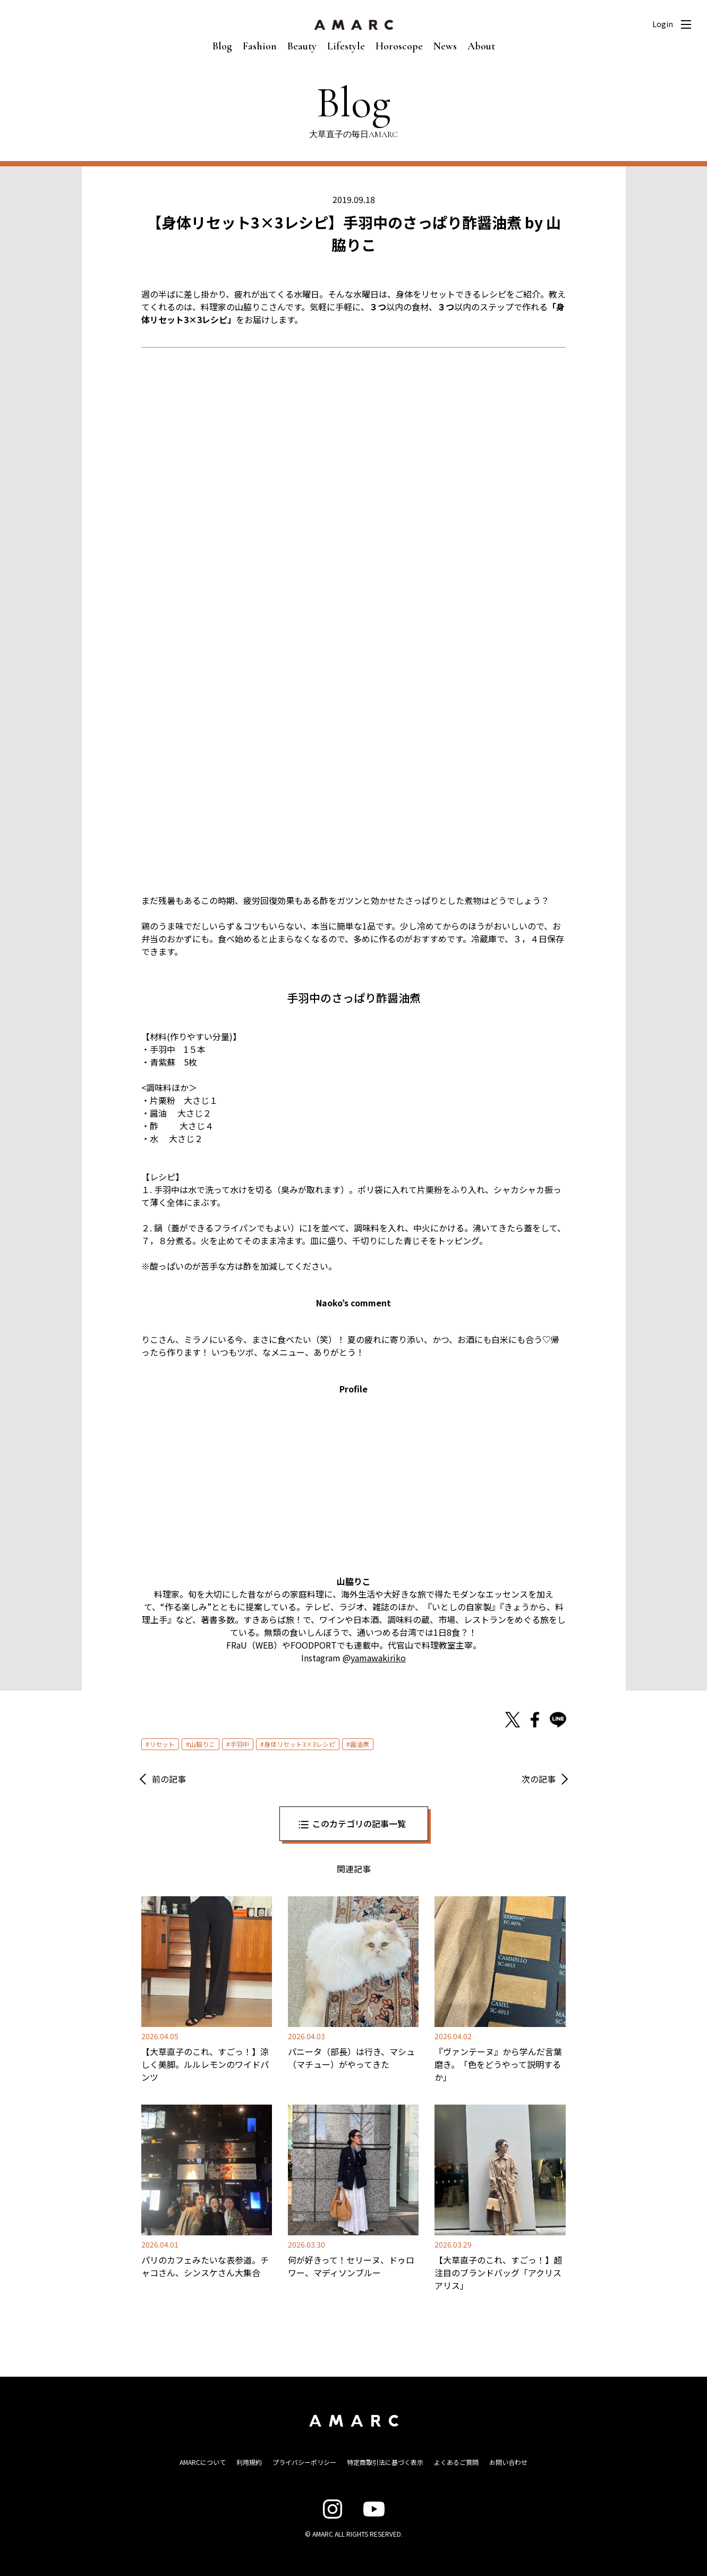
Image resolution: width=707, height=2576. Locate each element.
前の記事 (169, 1778)
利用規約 (249, 2462)
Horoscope (399, 46)
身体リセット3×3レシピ (299, 1744)
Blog (222, 46)
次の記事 (539, 1778)
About (481, 46)
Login (662, 24)
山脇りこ (202, 1744)
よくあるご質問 (456, 2462)
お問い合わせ (508, 2462)
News (445, 46)
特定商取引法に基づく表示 (385, 2462)
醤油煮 (359, 1744)
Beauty (302, 46)
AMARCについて (203, 2462)
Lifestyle (346, 46)
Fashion (260, 46)
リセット (162, 1744)
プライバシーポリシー (304, 2462)
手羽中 (239, 1744)
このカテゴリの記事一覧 (359, 1823)
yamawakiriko (378, 1657)
